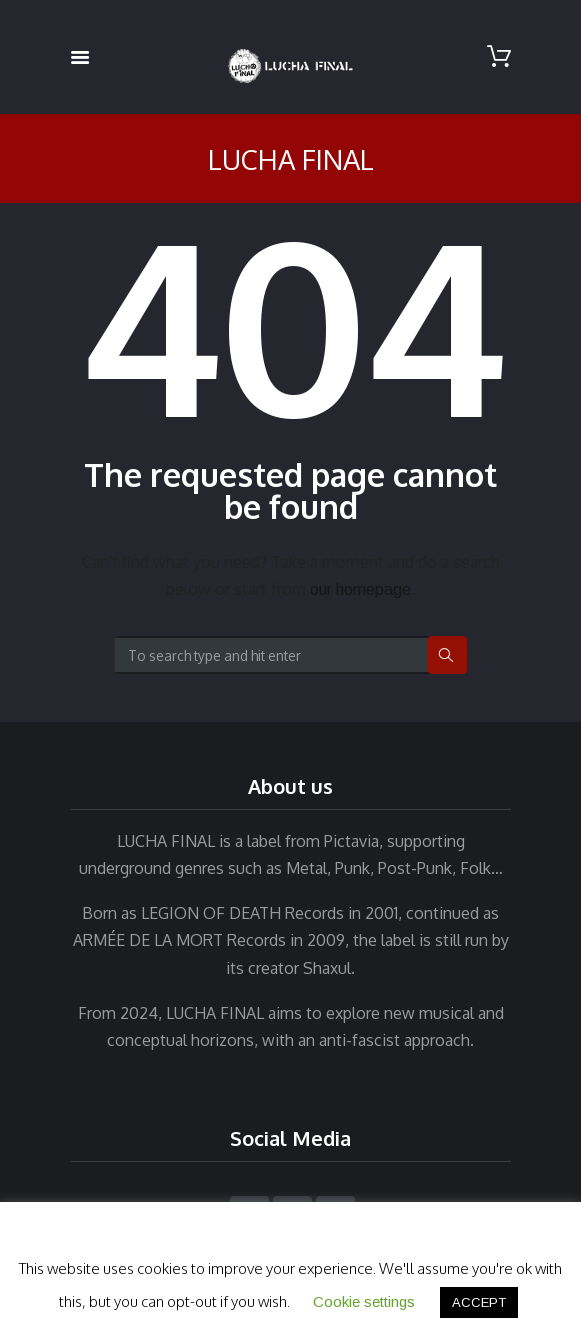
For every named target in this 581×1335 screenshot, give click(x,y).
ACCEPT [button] (479, 1302)
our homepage (360, 589)
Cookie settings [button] (364, 1301)
